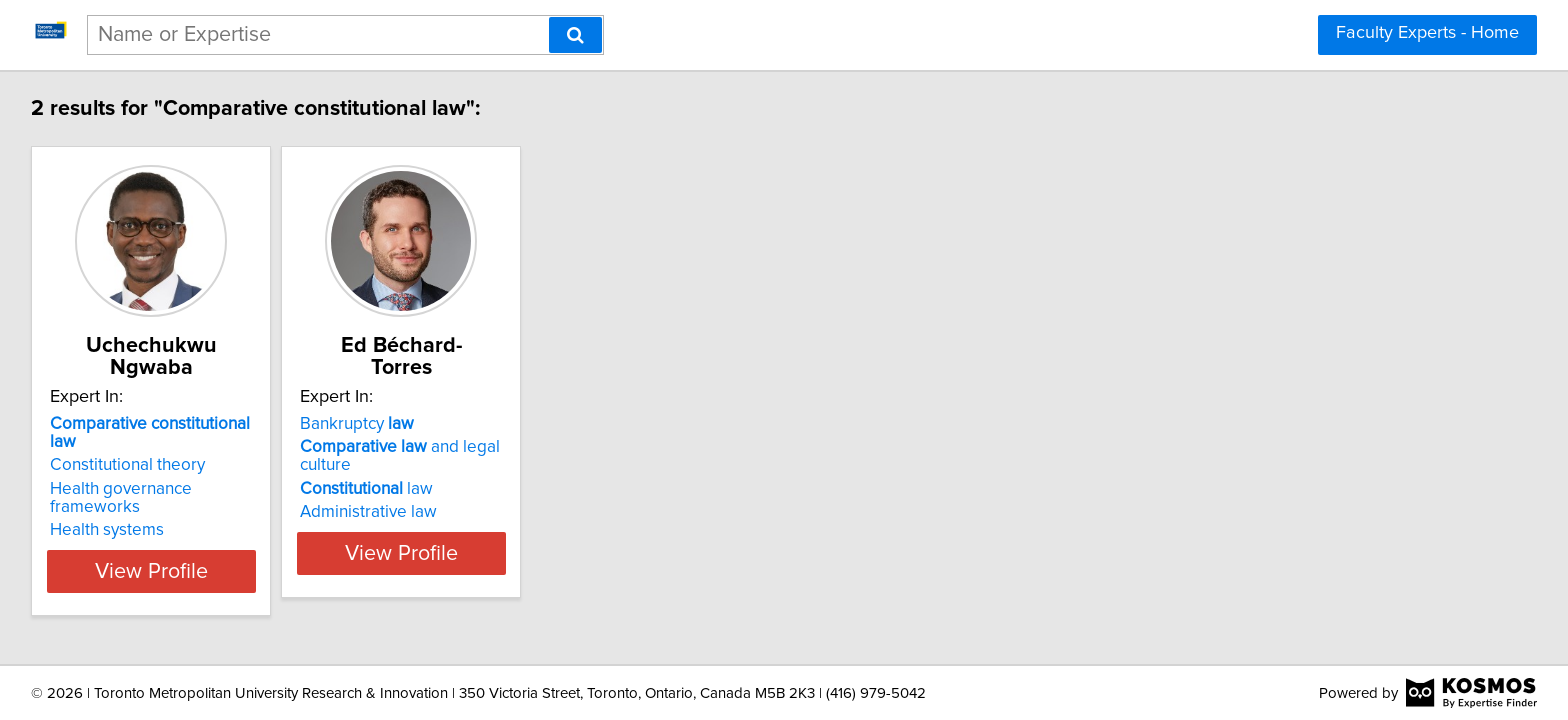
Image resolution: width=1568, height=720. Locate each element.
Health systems (110, 494)
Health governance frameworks (171, 471)
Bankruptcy (410, 424)
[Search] (575, 35)
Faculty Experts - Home (1427, 33)
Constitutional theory (130, 447)
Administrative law (421, 512)
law (419, 489)
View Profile (179, 553)
